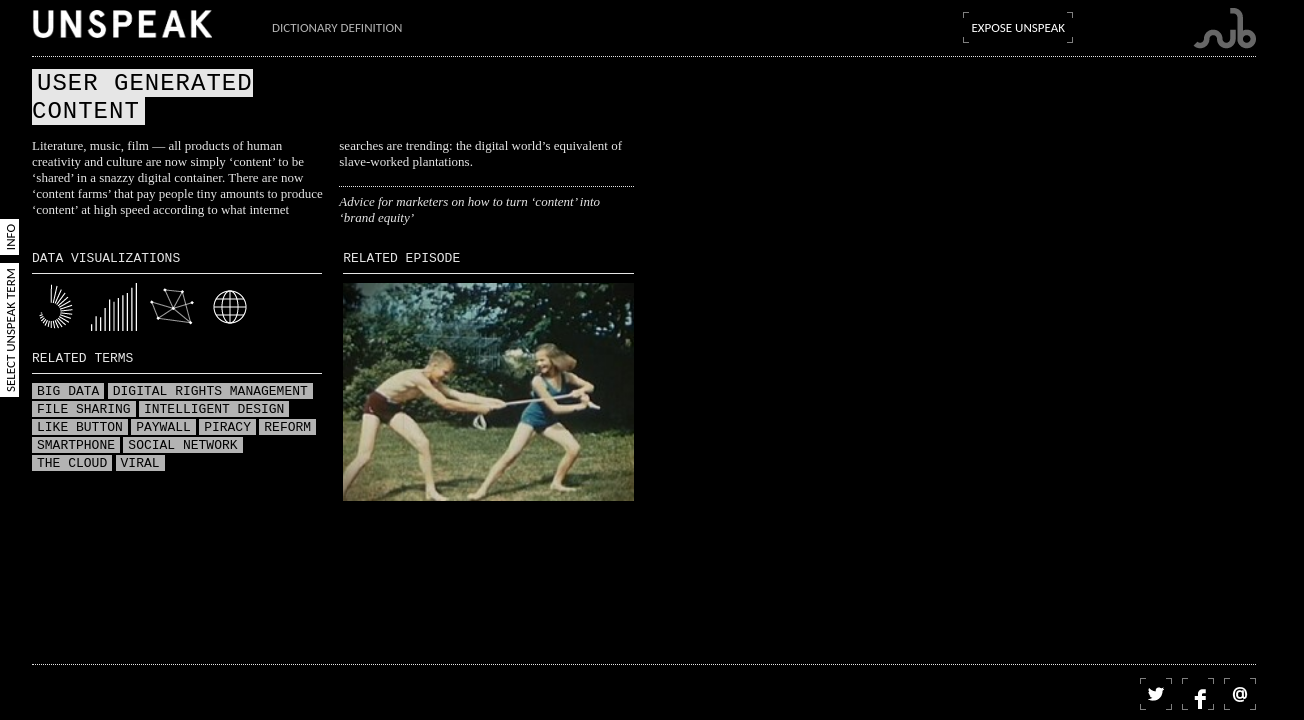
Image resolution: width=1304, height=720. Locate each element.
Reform (287, 428)
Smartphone (76, 446)
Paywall (163, 428)
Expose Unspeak (1018, 27)
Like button (80, 428)
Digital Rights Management (210, 392)
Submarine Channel (1224, 28)
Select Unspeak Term (10, 330)
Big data (68, 392)
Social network (182, 446)
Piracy (227, 428)
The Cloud (72, 464)
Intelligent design (214, 410)
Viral (140, 464)
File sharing (84, 410)
